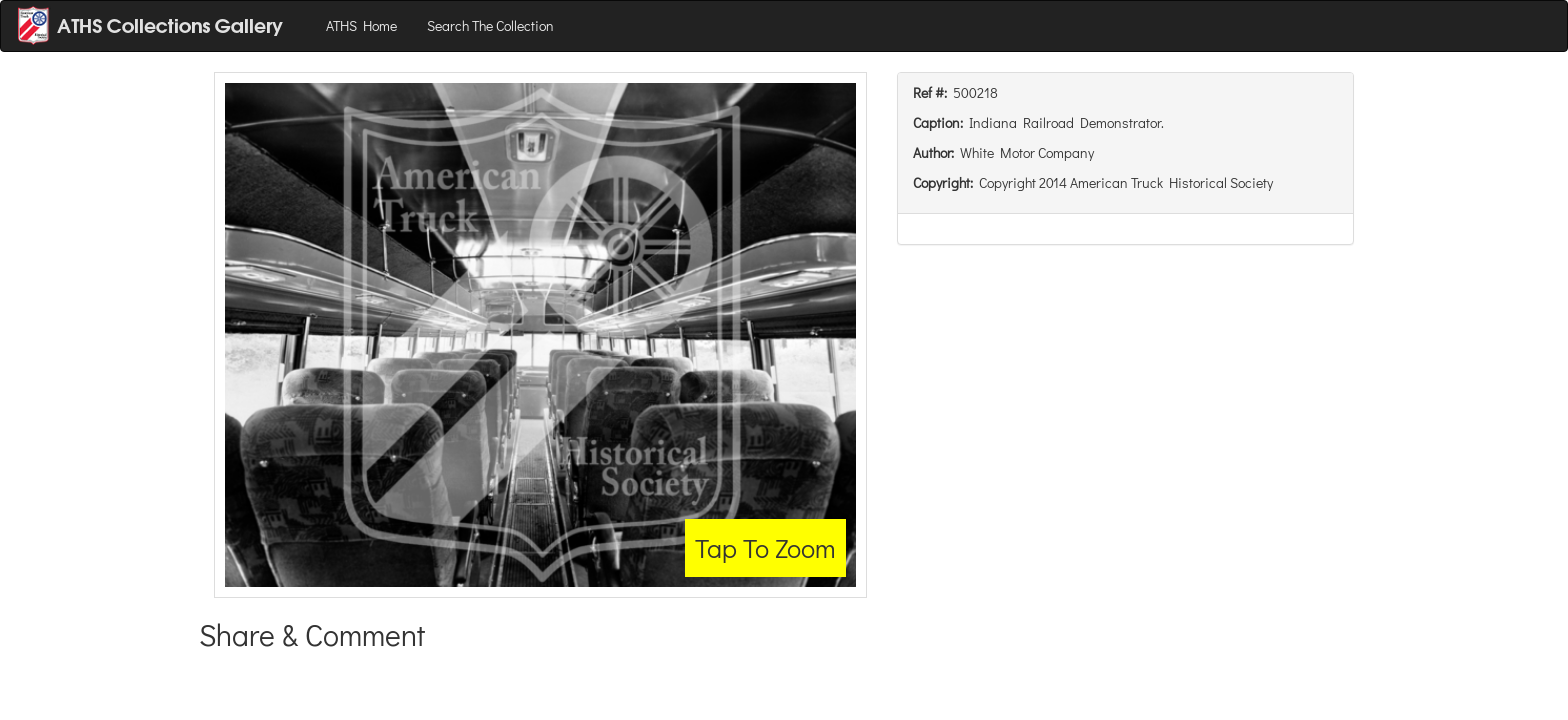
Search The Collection (490, 25)
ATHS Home (361, 25)
